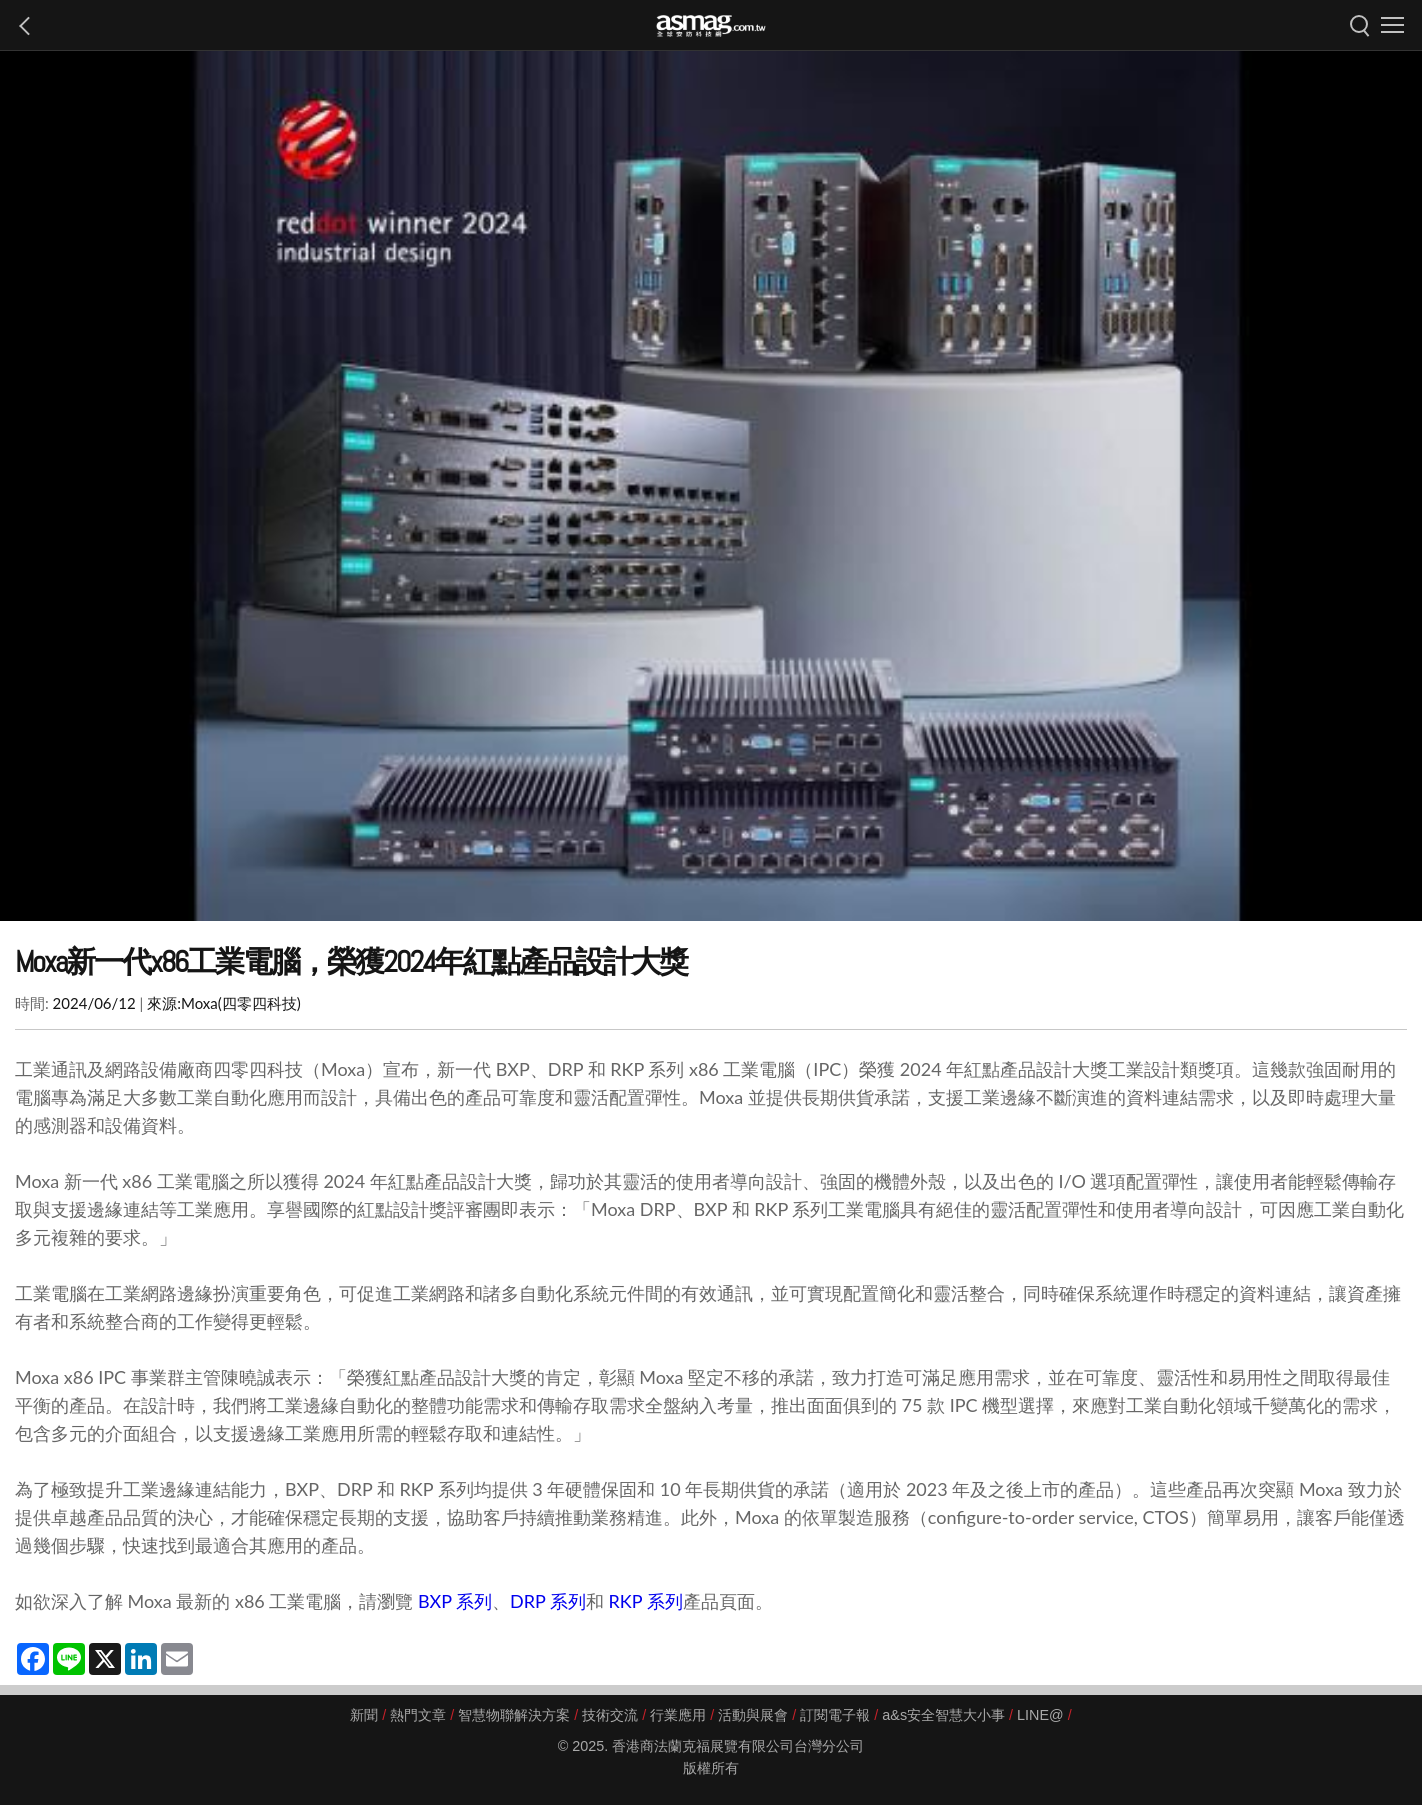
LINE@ (1040, 1715)
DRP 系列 (548, 1601)
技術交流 (610, 1715)
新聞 (364, 1715)
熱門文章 (418, 1715)
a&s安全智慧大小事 (943, 1715)
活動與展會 (753, 1715)
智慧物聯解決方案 (514, 1715)
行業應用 (678, 1715)
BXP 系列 (455, 1601)
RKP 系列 (646, 1601)
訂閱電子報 (835, 1715)
